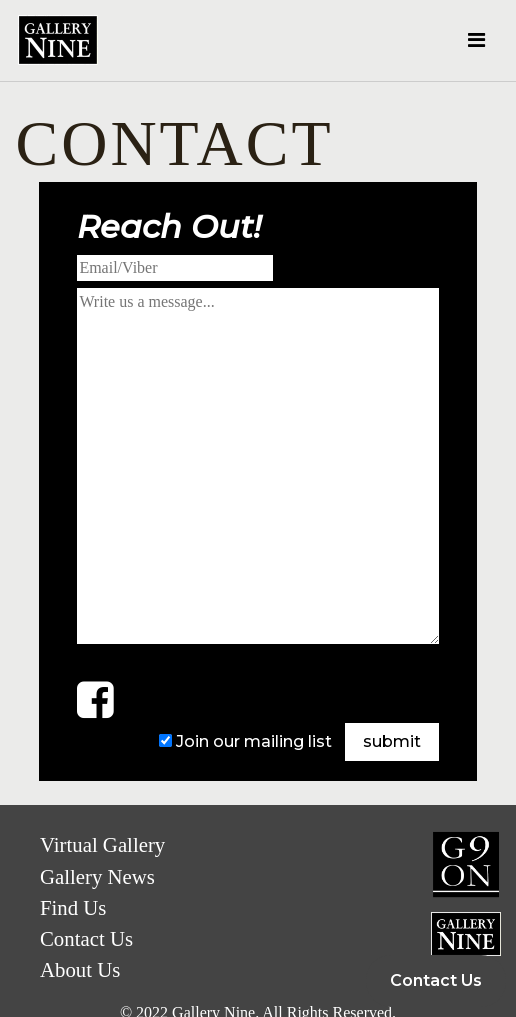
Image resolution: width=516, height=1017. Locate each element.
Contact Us (436, 980)
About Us (80, 969)
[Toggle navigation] (476, 40)
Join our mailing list (254, 741)
